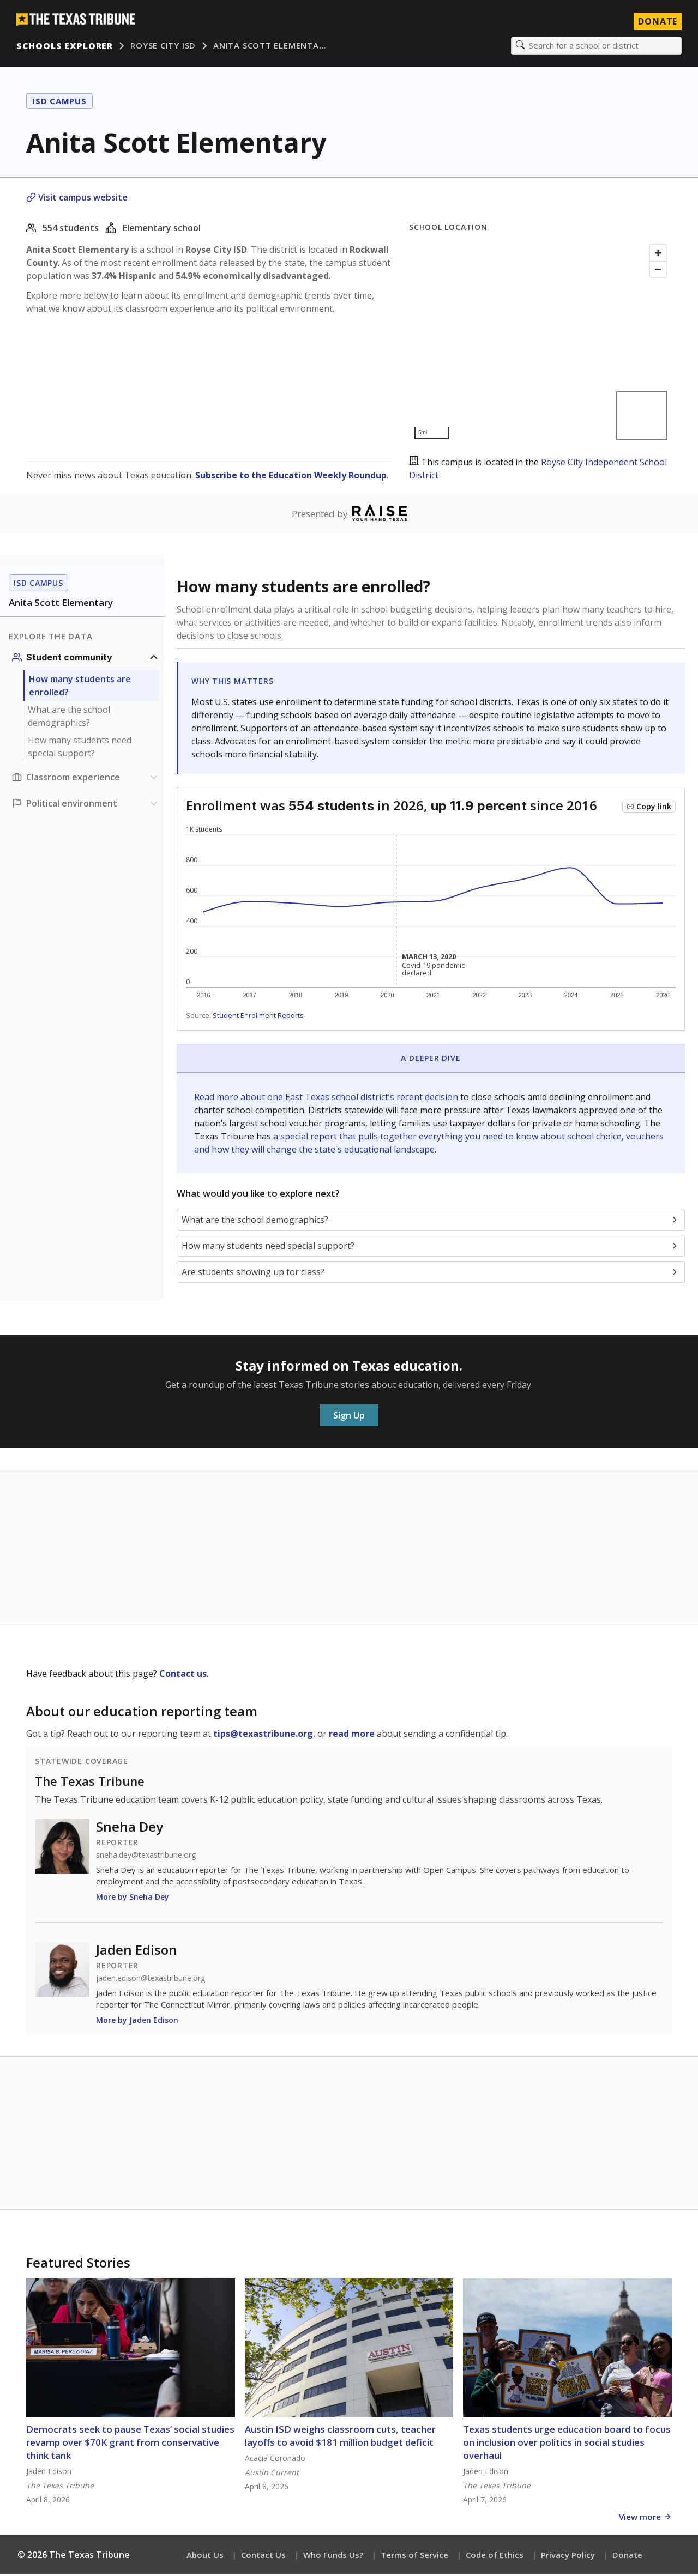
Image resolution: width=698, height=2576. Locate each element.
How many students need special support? (79, 748)
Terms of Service (414, 2556)
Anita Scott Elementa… (270, 46)
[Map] (540, 343)
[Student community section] (86, 659)
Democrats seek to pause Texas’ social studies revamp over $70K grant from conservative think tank (130, 2444)
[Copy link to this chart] (649, 808)
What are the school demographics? (69, 717)
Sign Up (349, 1417)
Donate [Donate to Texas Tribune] (656, 22)
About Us (205, 2556)
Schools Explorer (65, 46)
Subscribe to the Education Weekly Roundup (291, 476)
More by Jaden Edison (137, 2021)
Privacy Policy (568, 2556)
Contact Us (263, 2556)
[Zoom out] (658, 270)
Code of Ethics (495, 2556)
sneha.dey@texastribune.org (146, 1857)
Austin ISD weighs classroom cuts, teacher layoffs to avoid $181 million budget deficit (340, 2437)
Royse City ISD (164, 46)
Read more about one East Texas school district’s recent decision (327, 1098)
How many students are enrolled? (80, 687)
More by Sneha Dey (132, 1898)
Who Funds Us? (333, 2556)
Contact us (183, 1675)
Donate (627, 2556)
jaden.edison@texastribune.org (150, 1980)
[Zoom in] (658, 254)
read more (352, 1735)
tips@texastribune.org (263, 1735)
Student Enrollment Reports (258, 1017)
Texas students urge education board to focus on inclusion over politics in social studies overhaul (567, 2444)
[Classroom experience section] (86, 779)
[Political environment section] (86, 805)
